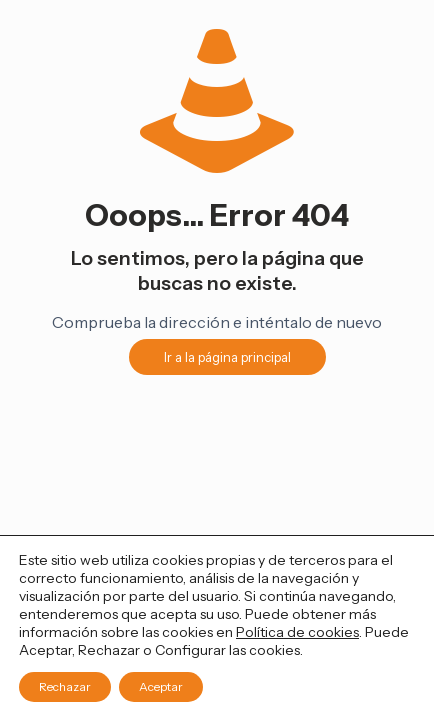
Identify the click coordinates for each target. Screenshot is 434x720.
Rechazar (65, 686)
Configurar (190, 650)
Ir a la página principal (227, 357)
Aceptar (161, 686)
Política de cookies (297, 632)
